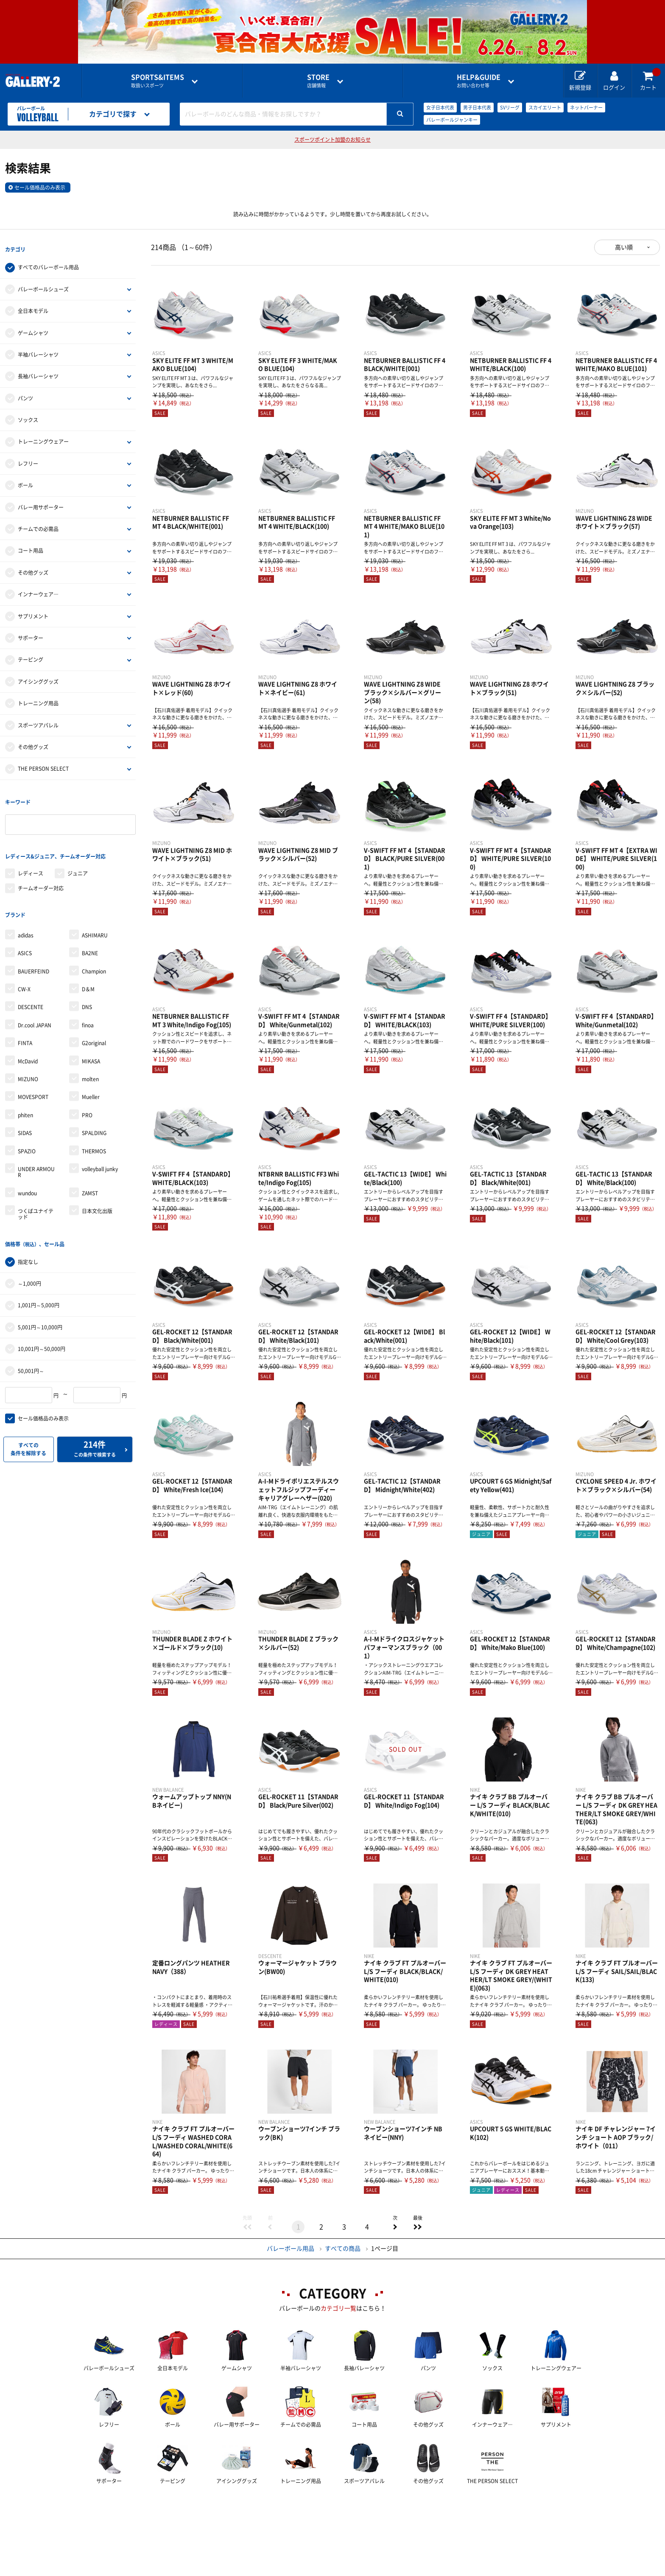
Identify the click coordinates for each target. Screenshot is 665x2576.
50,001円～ (31, 1342)
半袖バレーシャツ (38, 348)
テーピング (30, 654)
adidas (26, 912)
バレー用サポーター (41, 501)
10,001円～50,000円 (41, 1320)
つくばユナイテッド (35, 1191)
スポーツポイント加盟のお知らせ (332, 139)
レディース (30, 856)
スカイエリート (544, 107)
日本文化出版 (97, 1188)
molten (90, 1056)
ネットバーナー (586, 107)
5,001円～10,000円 (40, 1298)
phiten (25, 1091)
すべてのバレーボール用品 (48, 261)
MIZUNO (28, 1056)
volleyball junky (100, 1146)
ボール (25, 479)
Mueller (91, 1074)
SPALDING (94, 1110)
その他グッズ (33, 566)
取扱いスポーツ (157, 81)
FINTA (25, 1020)
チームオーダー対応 (41, 870)
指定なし (28, 1233)
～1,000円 (29, 1254)
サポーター (30, 632)
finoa (88, 1001)
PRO (87, 1091)
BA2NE (90, 930)
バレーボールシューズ (43, 283)
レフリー (28, 457)
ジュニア (77, 856)
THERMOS (94, 1127)
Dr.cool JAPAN (34, 1001)
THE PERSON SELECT (43, 763)
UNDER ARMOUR (36, 1149)
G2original (94, 1020)
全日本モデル (33, 305)
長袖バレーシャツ (38, 370)
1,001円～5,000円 (38, 1276)
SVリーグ (510, 107)
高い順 (624, 247)
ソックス (28, 414)
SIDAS (25, 1110)
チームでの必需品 (38, 523)
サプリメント (33, 610)
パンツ (25, 392)
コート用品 (30, 545)
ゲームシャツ (33, 327)
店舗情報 (318, 81)
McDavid (28, 1037)
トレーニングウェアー (43, 436)
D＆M (88, 966)
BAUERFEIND (33, 948)
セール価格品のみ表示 (39, 187)
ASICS (25, 930)
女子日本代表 (440, 107)
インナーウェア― (38, 588)
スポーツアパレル (38, 719)
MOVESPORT (33, 1074)
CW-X (24, 966)
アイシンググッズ (38, 675)
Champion (94, 948)
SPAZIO (27, 1127)
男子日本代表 (477, 107)
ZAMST (90, 1169)
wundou (27, 1169)
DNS (87, 984)
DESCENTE (30, 984)
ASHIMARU (95, 912)
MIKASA (91, 1037)
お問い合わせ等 (478, 81)
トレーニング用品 (38, 697)
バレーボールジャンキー (452, 119)
